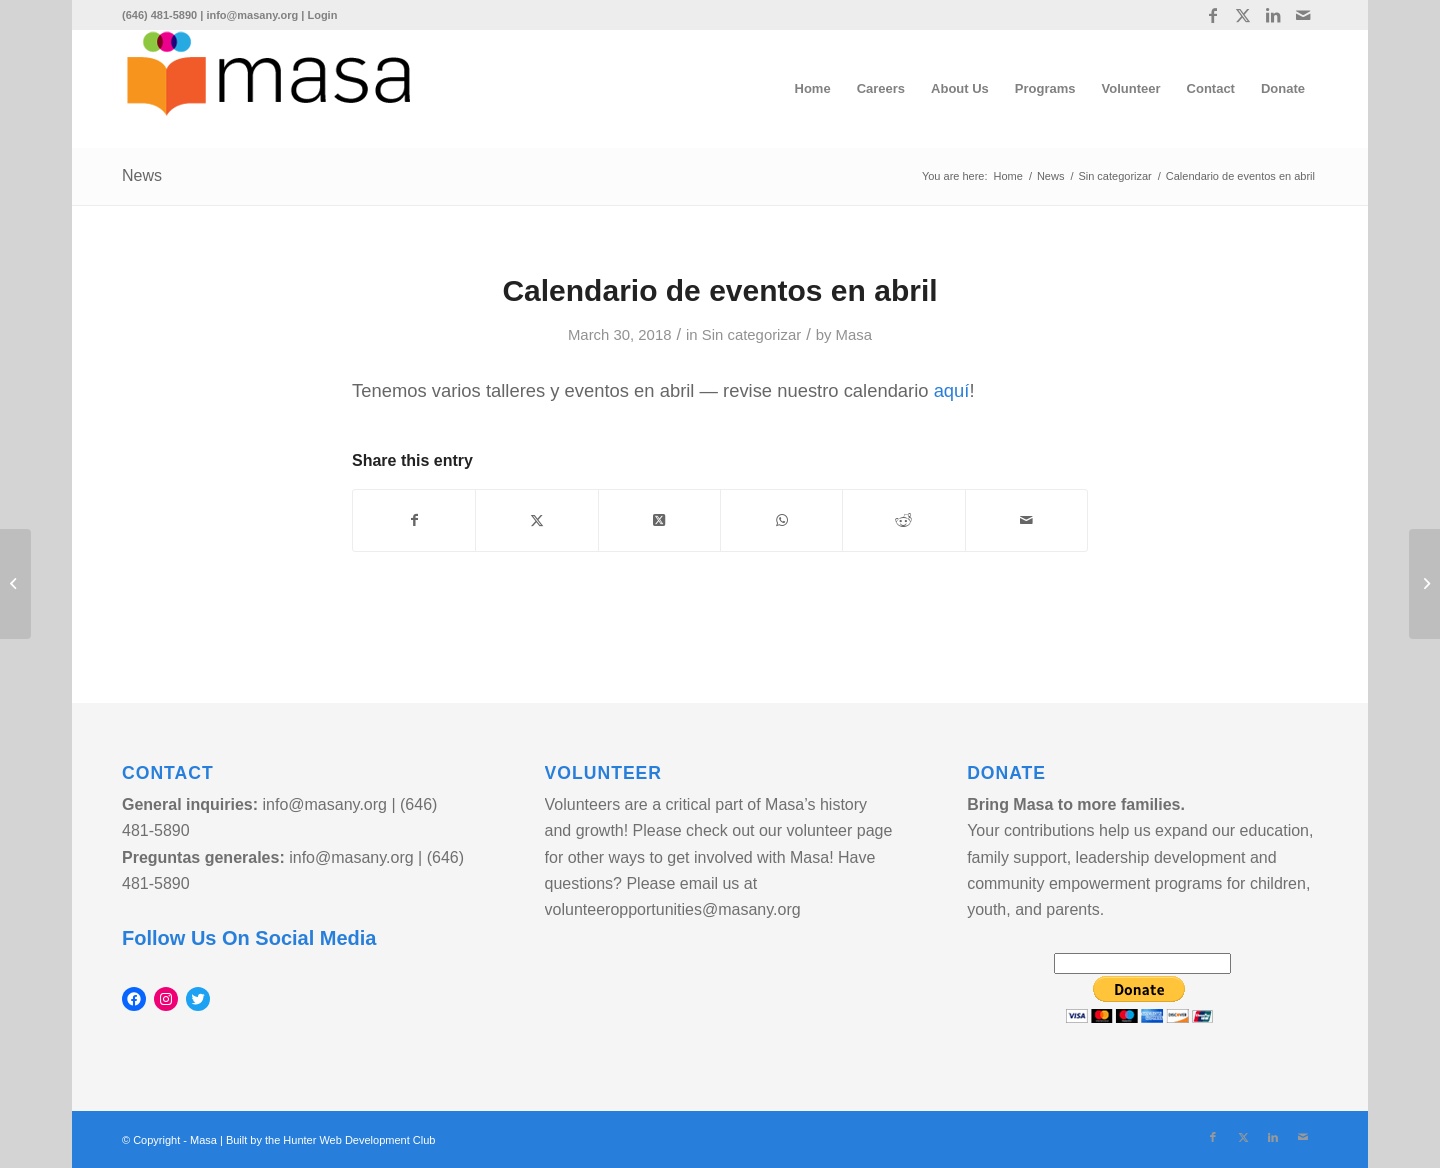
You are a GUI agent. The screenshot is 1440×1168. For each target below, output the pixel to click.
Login (322, 15)
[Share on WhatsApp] (781, 520)
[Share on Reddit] (903, 520)
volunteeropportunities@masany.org (673, 909)
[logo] (268, 89)
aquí (952, 390)
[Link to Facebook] (1212, 15)
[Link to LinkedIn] (1272, 15)
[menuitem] (813, 89)
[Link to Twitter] (1242, 15)
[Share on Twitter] (536, 520)
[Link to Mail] (1303, 15)
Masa (854, 335)
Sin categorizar (751, 335)
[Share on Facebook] (414, 520)
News (142, 175)
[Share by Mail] (1026, 520)
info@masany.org (252, 15)
